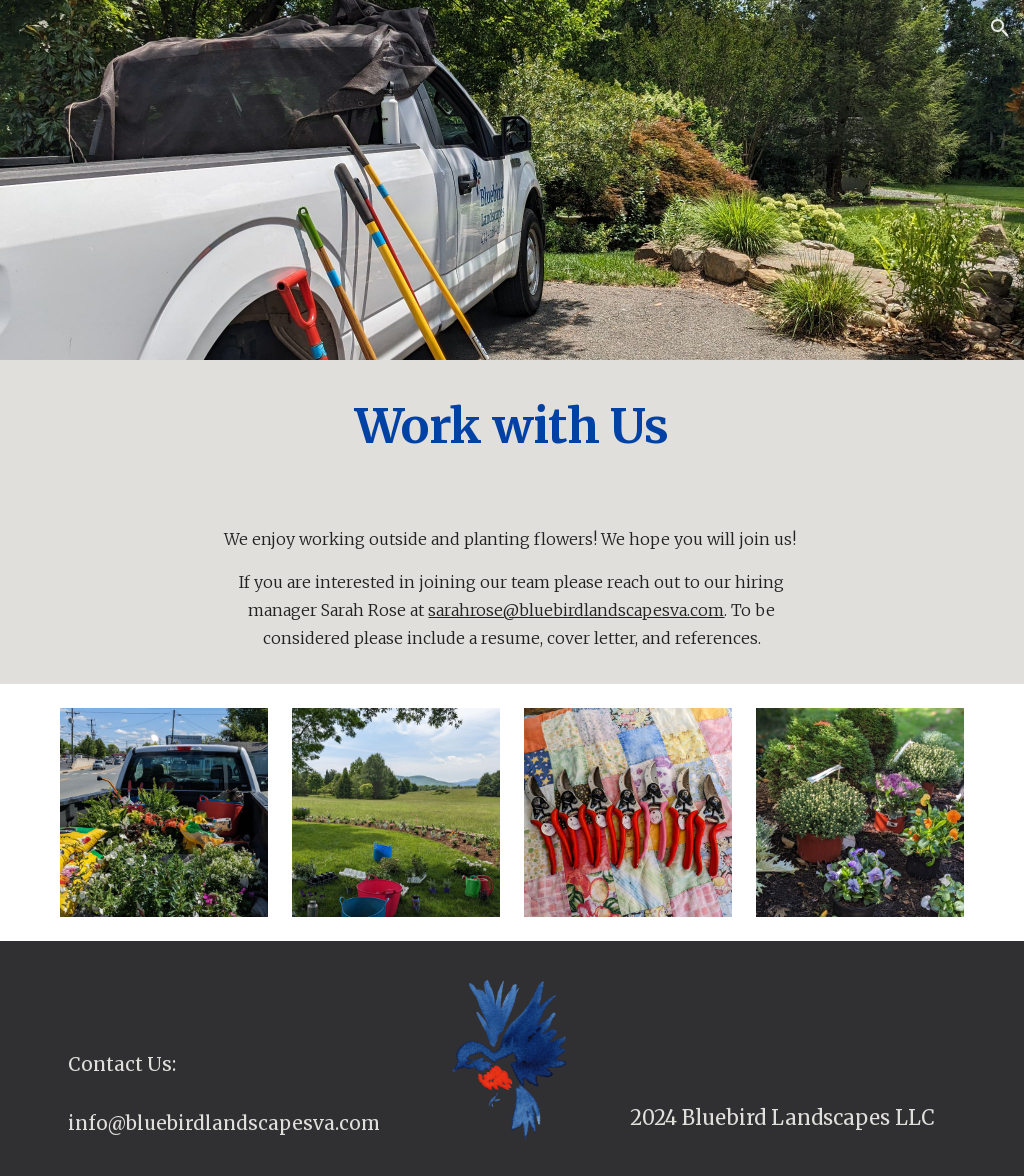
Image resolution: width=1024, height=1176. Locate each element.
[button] (1000, 28)
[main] (511, 426)
